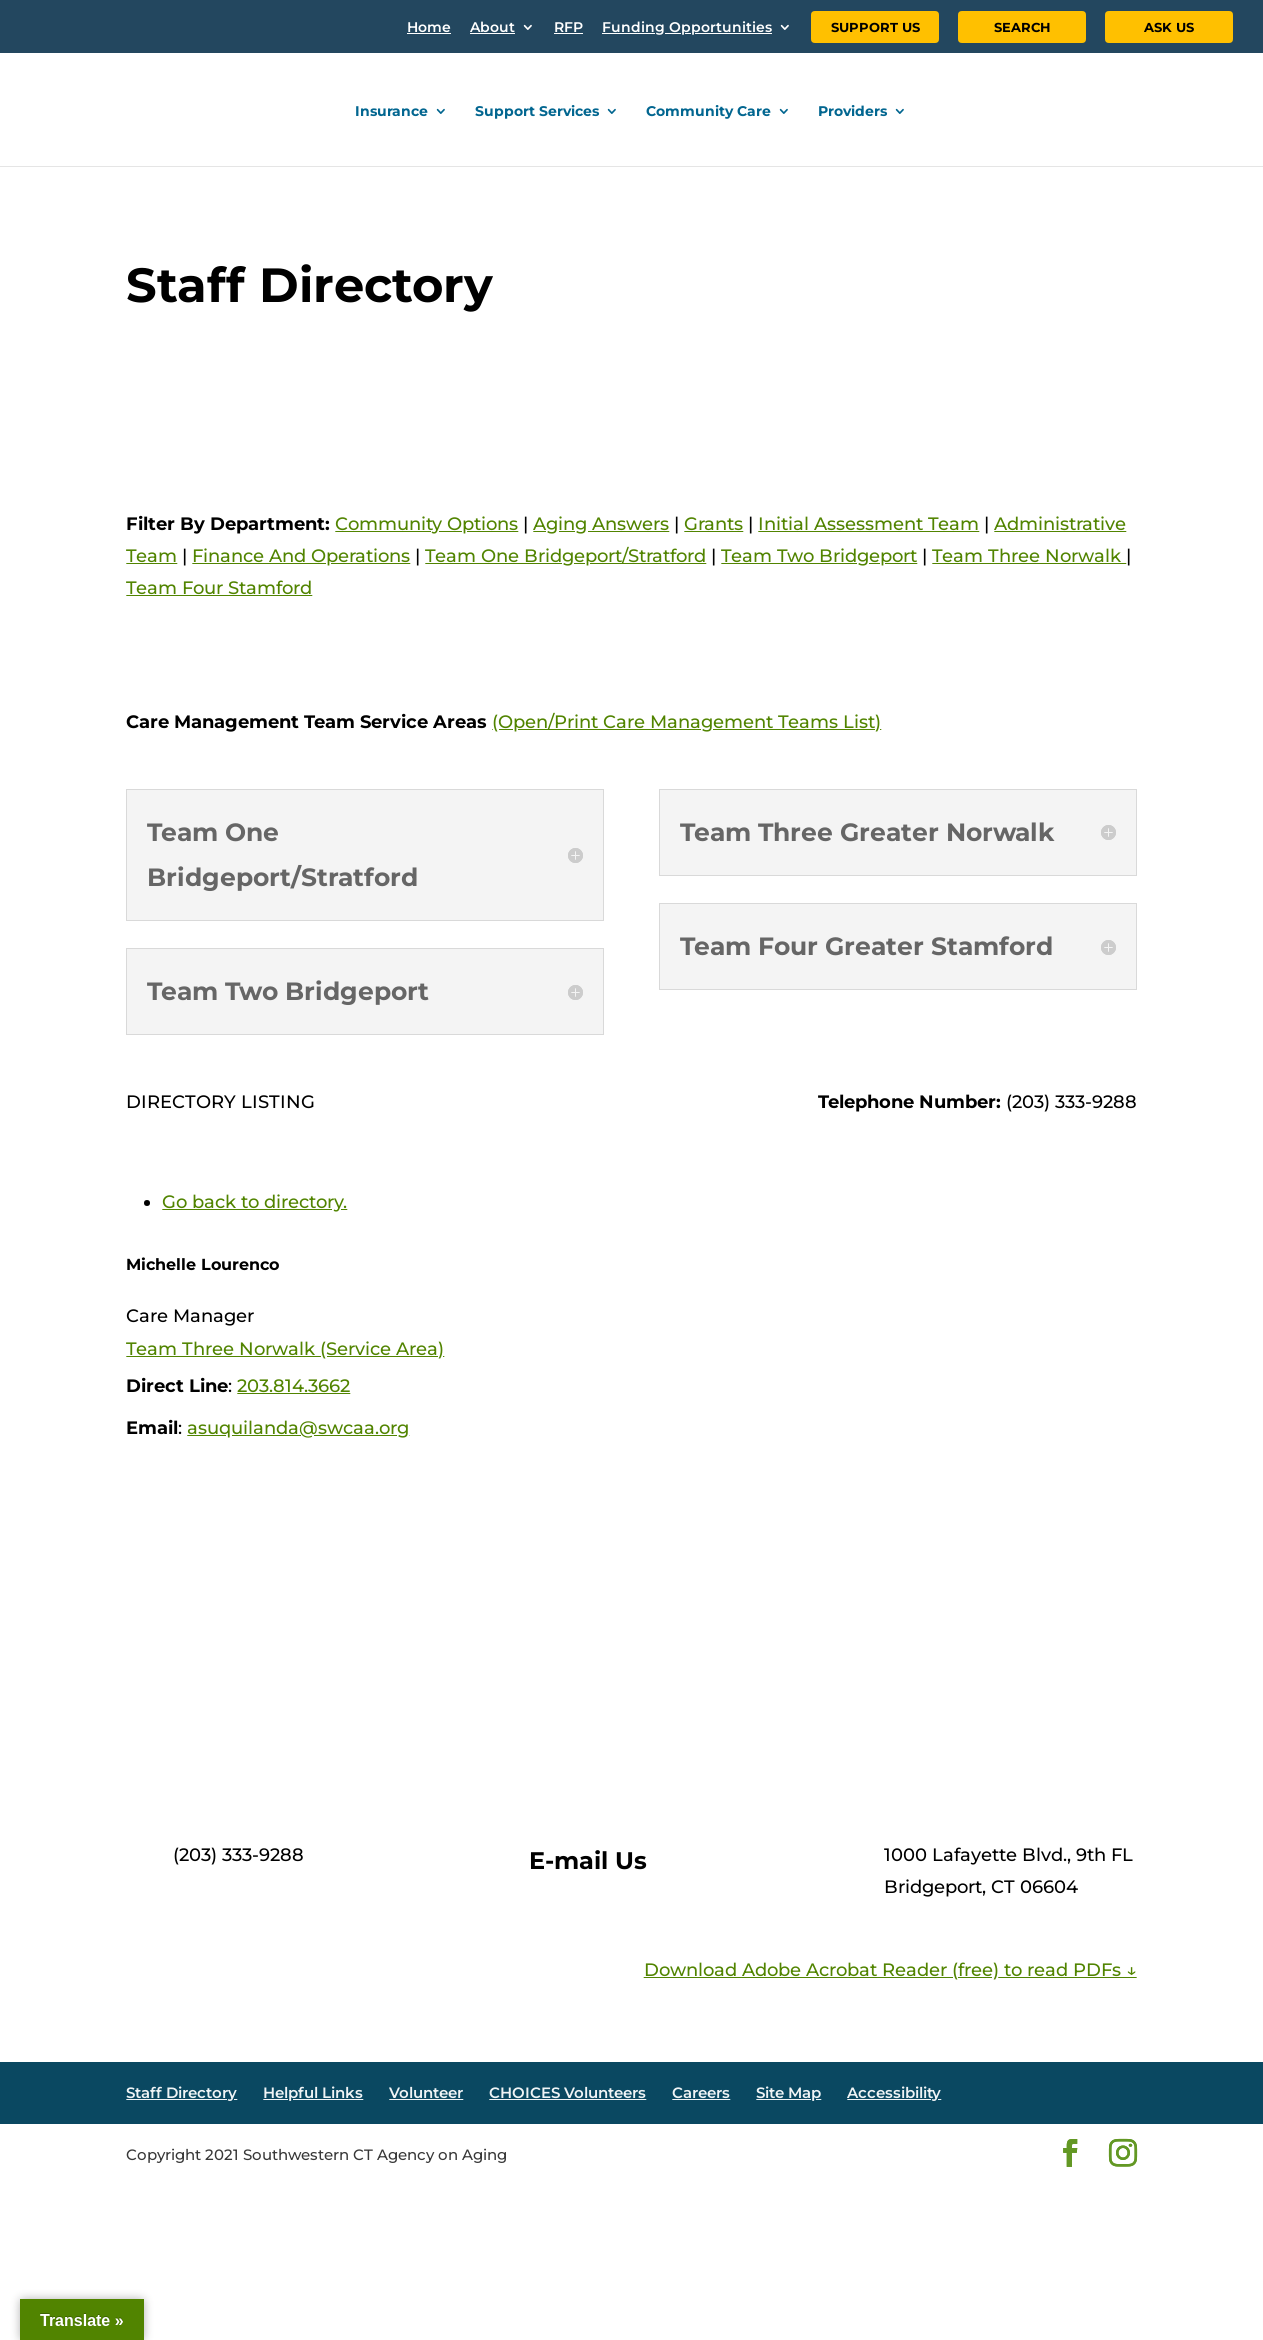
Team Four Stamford (219, 588)
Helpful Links (313, 2092)
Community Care (708, 112)
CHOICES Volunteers (567, 2092)
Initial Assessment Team (868, 524)
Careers (701, 2092)
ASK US (1169, 27)
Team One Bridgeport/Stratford (565, 556)
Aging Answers (601, 524)
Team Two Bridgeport (819, 556)
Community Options (426, 524)
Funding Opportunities (687, 28)
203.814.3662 (293, 1386)
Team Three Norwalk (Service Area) (285, 1349)
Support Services (537, 112)
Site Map (788, 2092)
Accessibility (894, 2092)
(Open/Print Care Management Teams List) (686, 722)
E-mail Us (588, 1860)
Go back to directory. (254, 1202)
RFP (568, 28)
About (492, 28)
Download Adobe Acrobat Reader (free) (821, 1970)
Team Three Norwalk (1029, 556)
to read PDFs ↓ (1068, 1970)
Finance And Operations (301, 556)
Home (429, 28)
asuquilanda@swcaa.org (298, 1428)
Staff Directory (181, 2092)
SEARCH (1022, 27)
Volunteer (426, 2092)
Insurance (391, 112)
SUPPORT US (875, 27)
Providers (852, 112)
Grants (713, 524)
